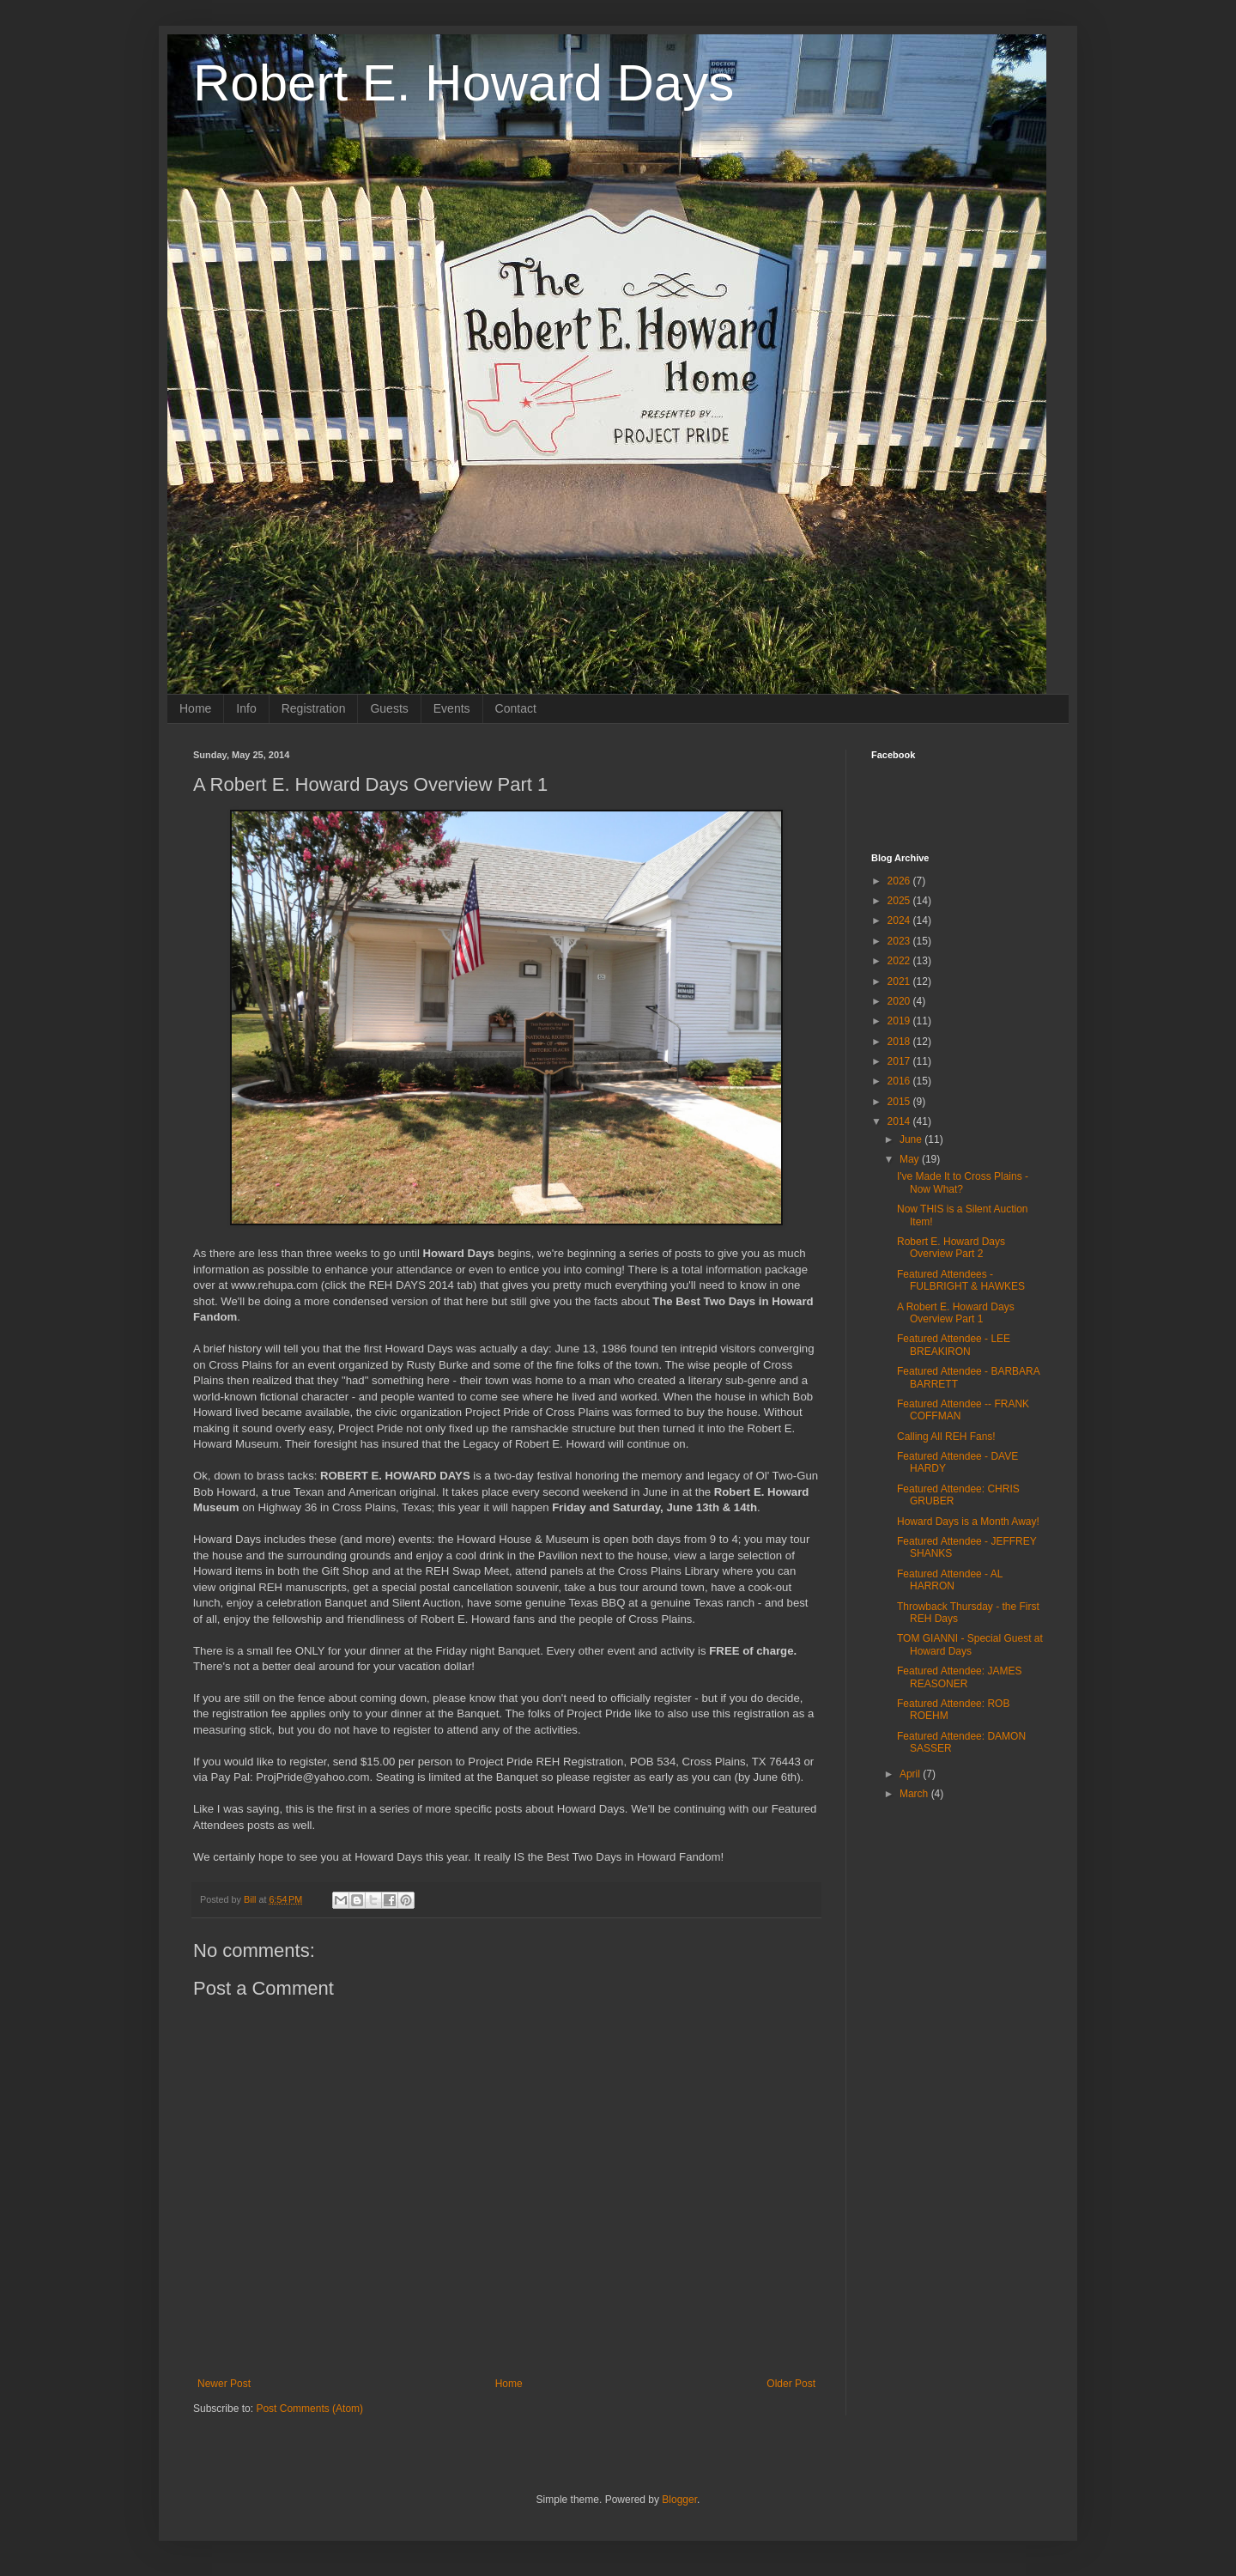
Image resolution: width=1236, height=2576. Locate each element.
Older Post (790, 2384)
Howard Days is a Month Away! (968, 1522)
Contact (515, 708)
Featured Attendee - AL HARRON (950, 1580)
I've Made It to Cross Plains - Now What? (962, 1182)
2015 (900, 1102)
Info (246, 708)
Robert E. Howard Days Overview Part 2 (951, 1248)
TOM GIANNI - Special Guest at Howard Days (970, 1644)
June (912, 1139)
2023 (900, 941)
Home (195, 708)
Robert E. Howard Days (463, 83)
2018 (900, 1042)
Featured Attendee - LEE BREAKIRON (953, 1345)
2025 (900, 901)
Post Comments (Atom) (309, 2409)
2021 (900, 981)
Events (451, 708)
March (915, 1794)
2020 (900, 1001)
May (911, 1159)
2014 (900, 1121)
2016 (900, 1081)
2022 (900, 961)
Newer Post (224, 2384)
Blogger (679, 2500)
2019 (900, 1021)
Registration (314, 708)
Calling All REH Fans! (946, 1437)
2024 (900, 920)
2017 (900, 1061)
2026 (900, 881)
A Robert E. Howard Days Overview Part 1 (956, 1313)
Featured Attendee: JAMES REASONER (959, 1677)
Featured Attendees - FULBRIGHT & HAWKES (961, 1280)
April (911, 1774)
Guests (389, 708)
